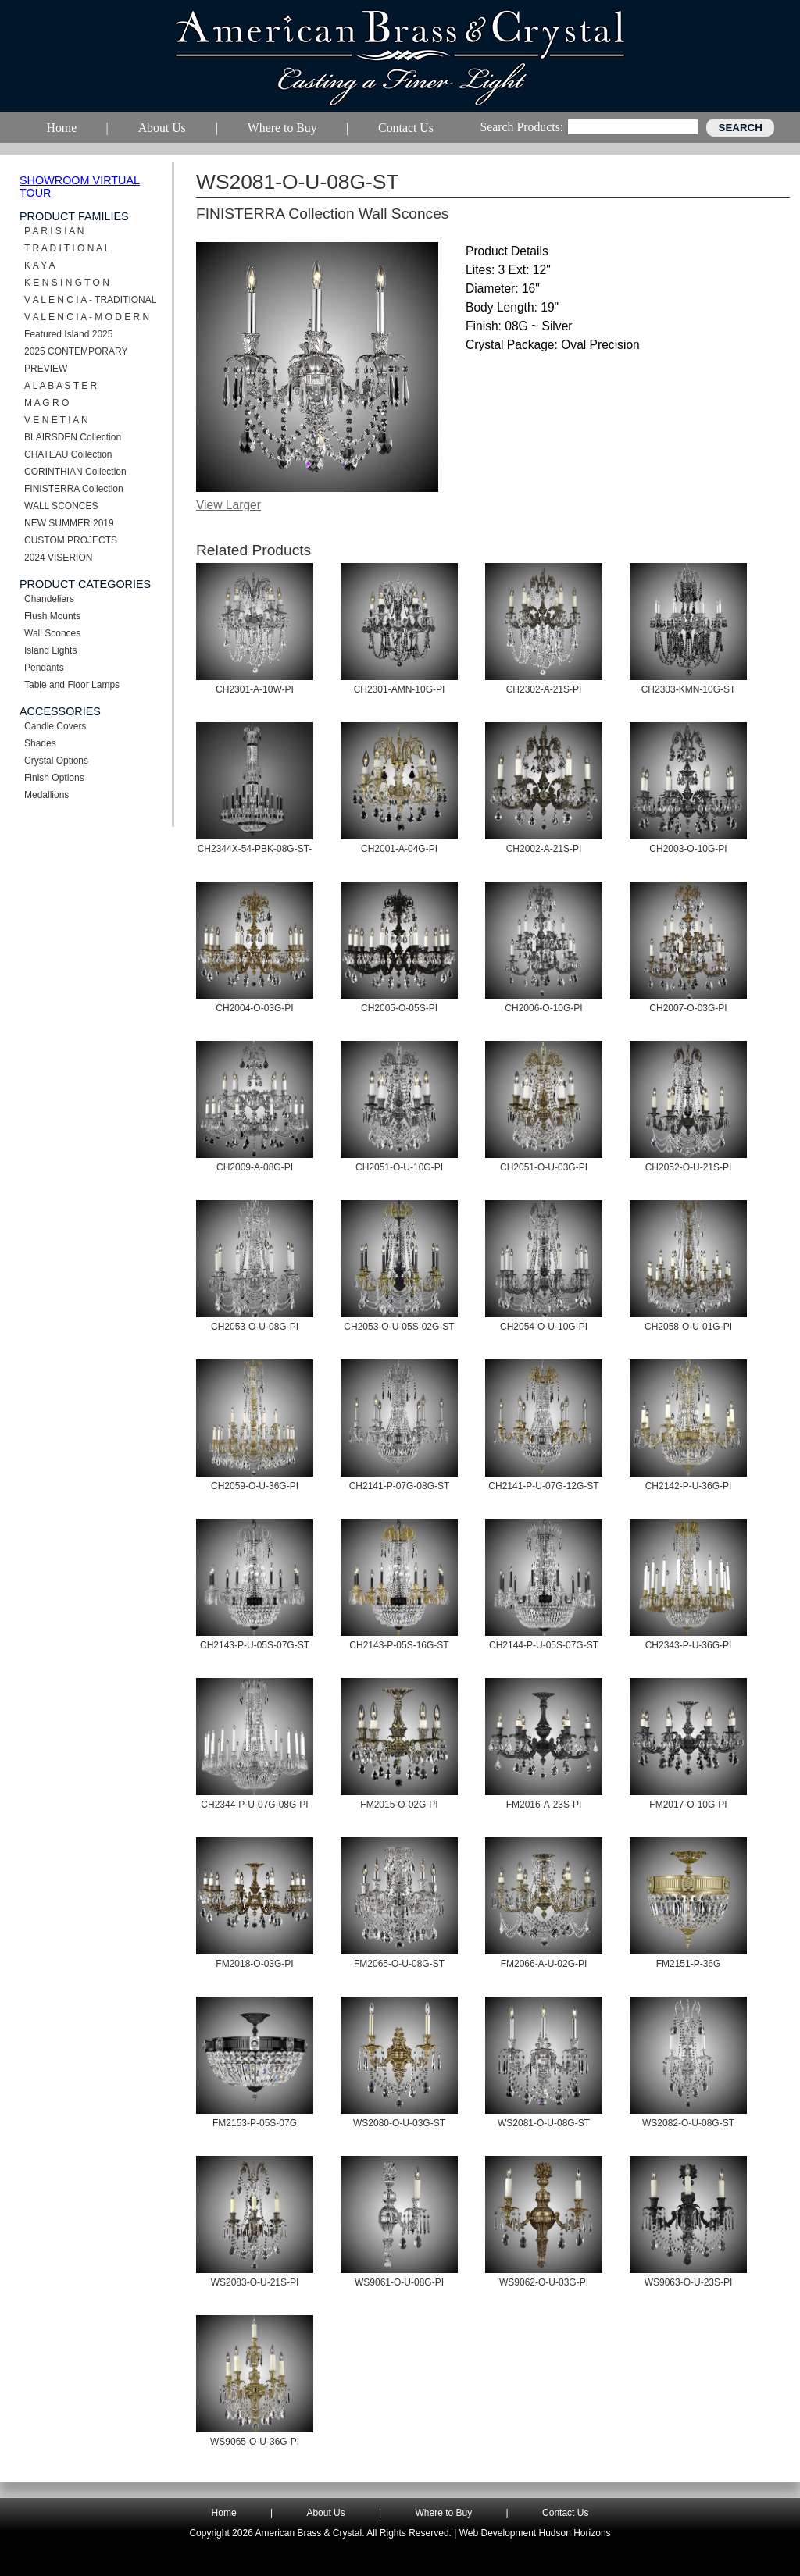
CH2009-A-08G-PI (254, 1167)
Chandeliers (49, 598)
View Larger (228, 504)
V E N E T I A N (56, 420)
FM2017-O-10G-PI (688, 1804)
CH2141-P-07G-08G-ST (399, 1485)
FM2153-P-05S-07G (254, 2123)
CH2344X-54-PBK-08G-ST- (255, 848)
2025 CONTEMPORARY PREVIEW (76, 360)
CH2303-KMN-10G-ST (688, 689)
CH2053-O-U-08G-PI (254, 1326)
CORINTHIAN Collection (75, 471)
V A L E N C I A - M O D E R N (86, 317)
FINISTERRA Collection (73, 488)
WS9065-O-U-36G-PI (254, 2441)
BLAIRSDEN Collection (72, 437)
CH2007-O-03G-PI (688, 1008)
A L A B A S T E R (60, 385)
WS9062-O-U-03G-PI (543, 2282)
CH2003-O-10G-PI (688, 848)
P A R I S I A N (54, 231)
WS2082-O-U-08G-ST (688, 2123)
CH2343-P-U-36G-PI (688, 1645)
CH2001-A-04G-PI (399, 848)
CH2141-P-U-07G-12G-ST (543, 1485)
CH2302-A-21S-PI (544, 689)
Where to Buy (444, 2512)
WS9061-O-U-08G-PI (399, 2282)
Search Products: (521, 127)
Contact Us (565, 2512)
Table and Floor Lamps (72, 684)
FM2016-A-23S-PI (544, 1804)
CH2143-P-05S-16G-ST (398, 1645)
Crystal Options (56, 760)
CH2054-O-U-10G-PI (544, 1326)
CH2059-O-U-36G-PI (254, 1485)
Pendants (44, 667)
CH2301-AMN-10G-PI (399, 689)
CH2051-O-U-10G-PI (399, 1167)
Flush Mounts (52, 616)
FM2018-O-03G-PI (254, 1963)
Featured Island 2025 (68, 334)
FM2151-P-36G (688, 1963)
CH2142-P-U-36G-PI (688, 1485)
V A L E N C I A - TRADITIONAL (90, 299)
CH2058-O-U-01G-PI (688, 1326)
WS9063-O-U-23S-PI (689, 2282)
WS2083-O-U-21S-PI (255, 2282)
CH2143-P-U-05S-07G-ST (254, 1645)
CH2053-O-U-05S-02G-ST (399, 1326)
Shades (40, 743)
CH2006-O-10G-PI (543, 1008)
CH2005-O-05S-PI (399, 1008)
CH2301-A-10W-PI (255, 689)
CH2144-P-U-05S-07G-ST (543, 1645)
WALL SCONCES (61, 506)
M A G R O (46, 402)
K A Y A (39, 265)
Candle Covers (55, 726)
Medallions (46, 794)
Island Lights (50, 650)
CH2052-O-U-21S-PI (688, 1167)
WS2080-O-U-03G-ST (399, 2123)
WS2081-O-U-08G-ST (544, 2123)
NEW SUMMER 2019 (69, 523)
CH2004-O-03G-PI (254, 1008)
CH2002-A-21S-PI (544, 848)
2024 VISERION (58, 557)
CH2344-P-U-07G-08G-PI (254, 1804)
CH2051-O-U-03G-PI (544, 1167)
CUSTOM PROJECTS (70, 540)
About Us (325, 2512)
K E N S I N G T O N (66, 282)
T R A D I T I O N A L (66, 248)
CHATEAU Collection (68, 454)
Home (224, 2512)
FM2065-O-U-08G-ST (399, 1963)
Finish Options (54, 777)
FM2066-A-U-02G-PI (544, 1963)
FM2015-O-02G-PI (399, 1804)
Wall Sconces (52, 633)
